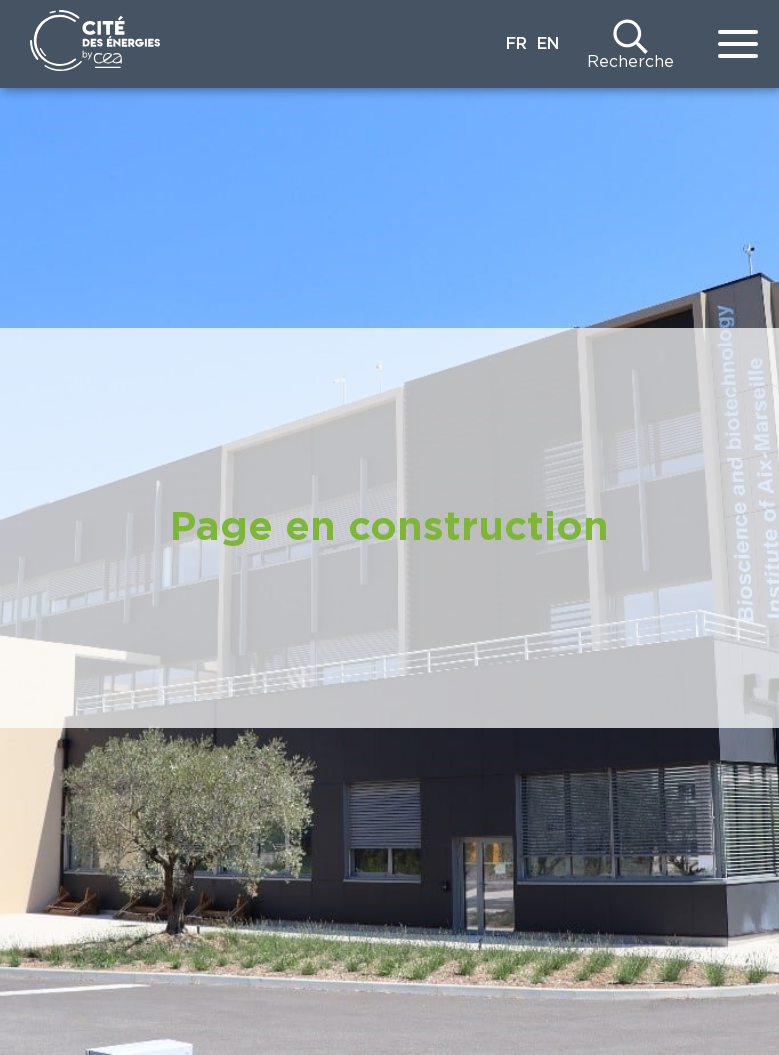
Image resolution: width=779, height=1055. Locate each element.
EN (548, 44)
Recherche (630, 62)
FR (516, 44)
